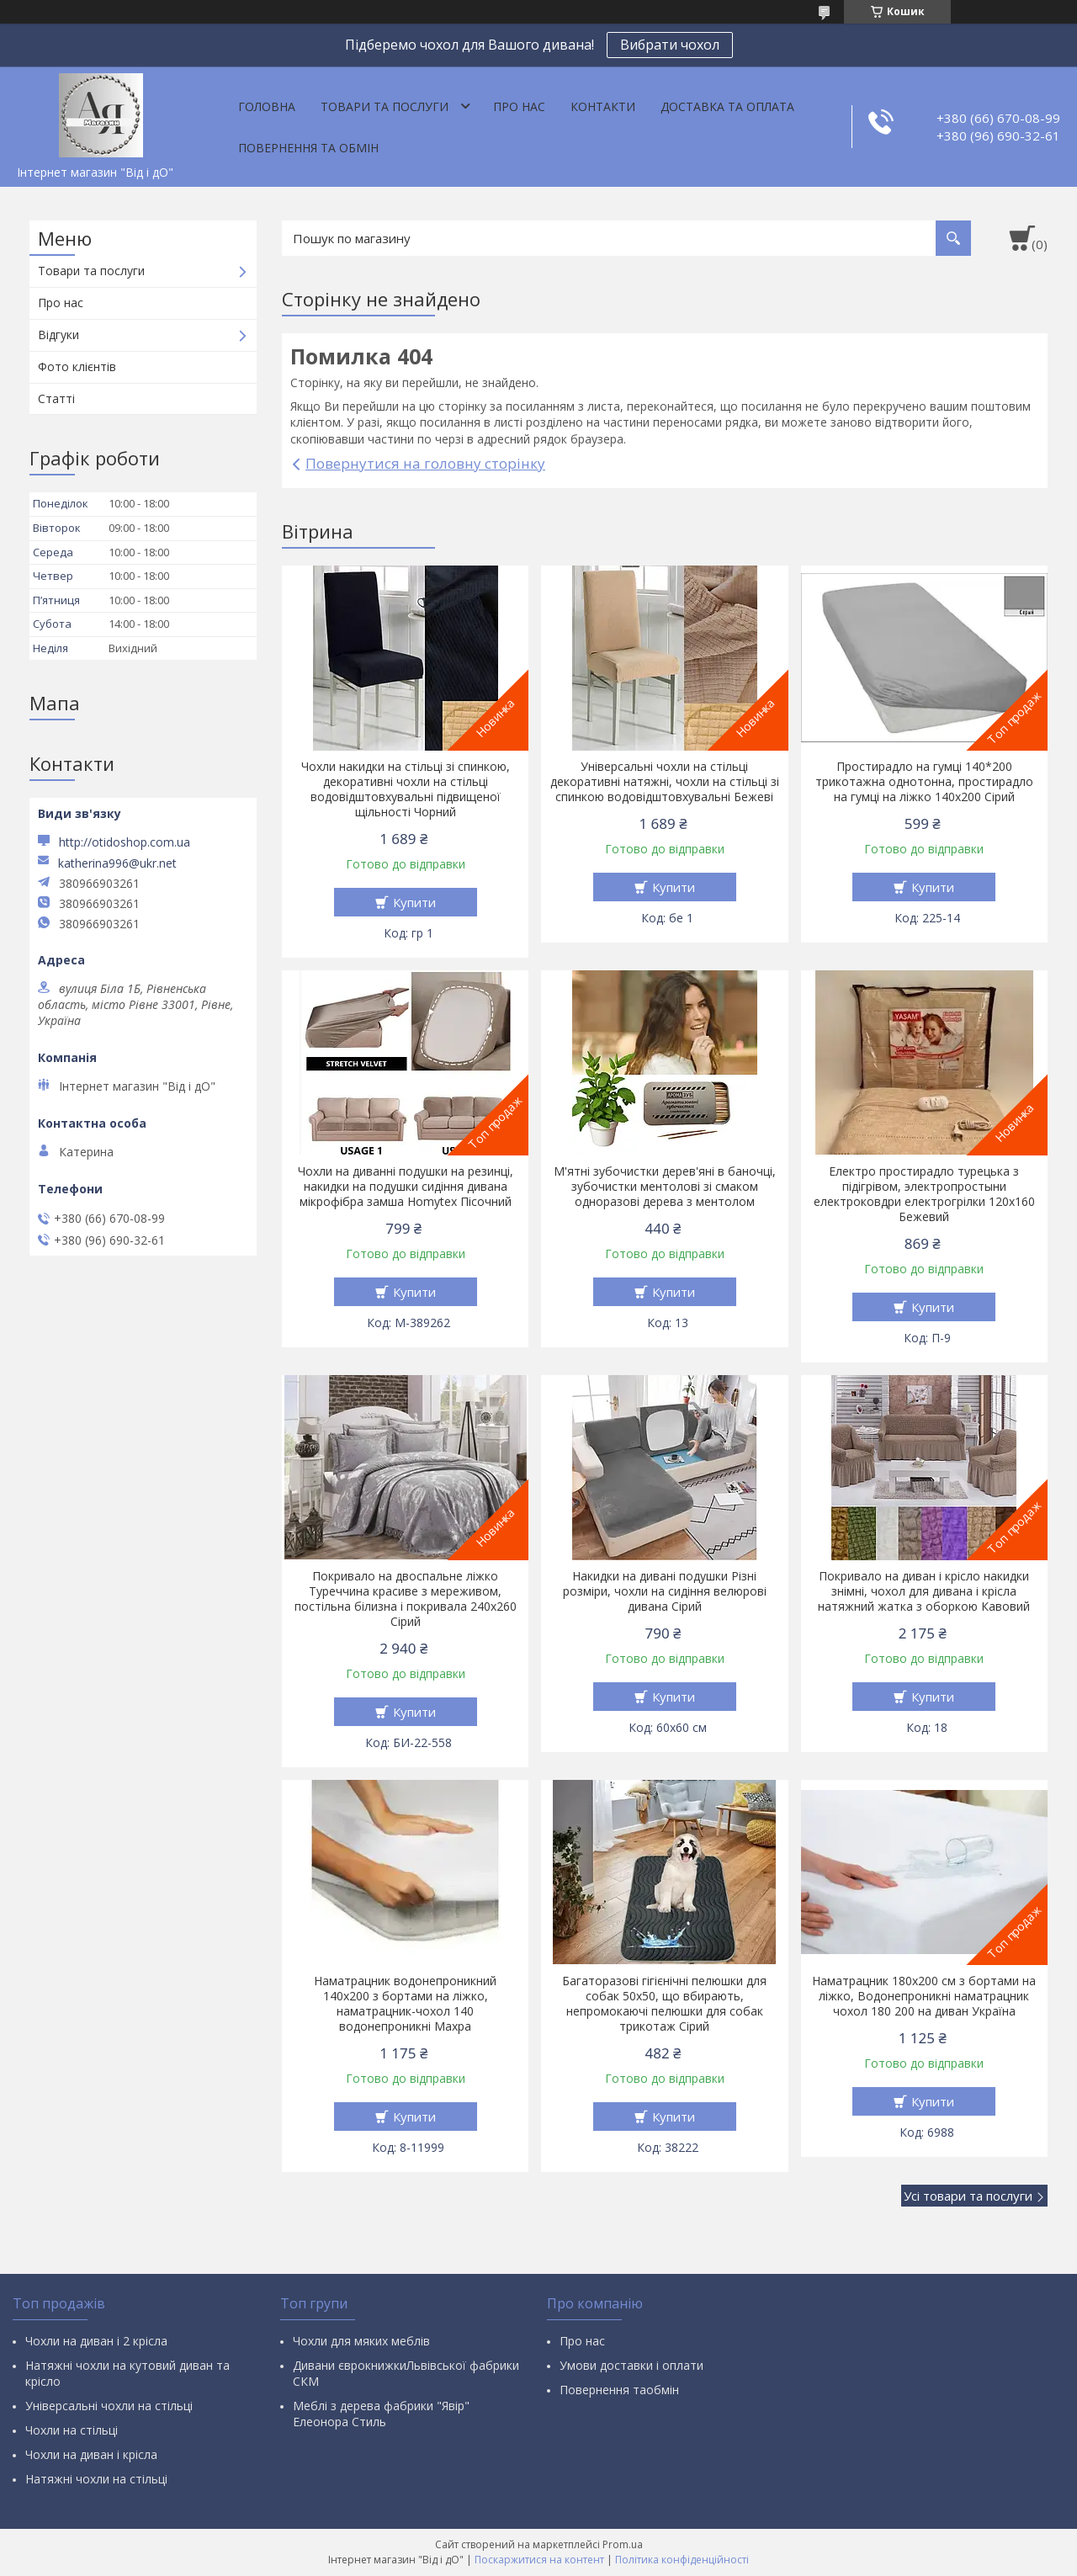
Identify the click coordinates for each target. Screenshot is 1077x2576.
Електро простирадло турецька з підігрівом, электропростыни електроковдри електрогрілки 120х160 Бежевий (924, 1194)
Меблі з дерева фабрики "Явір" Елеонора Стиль (381, 2414)
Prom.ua (622, 2544)
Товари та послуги (384, 106)
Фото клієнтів (77, 366)
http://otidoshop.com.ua (124, 842)
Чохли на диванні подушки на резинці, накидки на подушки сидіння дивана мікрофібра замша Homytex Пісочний (405, 1186)
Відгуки (58, 335)
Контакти (602, 106)
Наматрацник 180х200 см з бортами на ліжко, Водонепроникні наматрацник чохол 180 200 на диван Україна (924, 1996)
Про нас (519, 106)
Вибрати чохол (669, 44)
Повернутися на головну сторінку (425, 463)
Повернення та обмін (308, 148)
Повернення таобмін (619, 2390)
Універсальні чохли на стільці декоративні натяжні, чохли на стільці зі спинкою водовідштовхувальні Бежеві (664, 782)
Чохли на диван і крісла (91, 2454)
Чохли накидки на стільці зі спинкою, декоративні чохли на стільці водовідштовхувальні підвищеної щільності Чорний (405, 789)
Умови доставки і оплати (631, 2365)
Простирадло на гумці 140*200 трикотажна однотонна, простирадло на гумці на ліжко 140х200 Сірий (924, 782)
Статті (56, 398)
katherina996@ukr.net (117, 863)
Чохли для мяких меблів (361, 2341)
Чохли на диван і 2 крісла (96, 2341)
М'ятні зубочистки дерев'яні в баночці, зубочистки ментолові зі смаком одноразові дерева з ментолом (665, 1186)
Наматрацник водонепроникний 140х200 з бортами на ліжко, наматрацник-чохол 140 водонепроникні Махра (405, 2003)
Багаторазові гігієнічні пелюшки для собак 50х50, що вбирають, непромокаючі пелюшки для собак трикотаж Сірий (664, 2003)
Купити (414, 902)
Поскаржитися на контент (539, 2559)
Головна (266, 106)
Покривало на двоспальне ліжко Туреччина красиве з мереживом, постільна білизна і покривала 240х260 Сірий (405, 1599)
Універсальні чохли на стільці (109, 2406)
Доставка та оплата (727, 106)
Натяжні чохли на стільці (96, 2479)
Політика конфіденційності (682, 2559)
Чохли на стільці (71, 2430)
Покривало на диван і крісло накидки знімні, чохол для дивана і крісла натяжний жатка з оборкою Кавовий (924, 1591)
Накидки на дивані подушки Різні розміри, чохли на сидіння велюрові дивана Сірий (665, 1591)
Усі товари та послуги (968, 2195)
